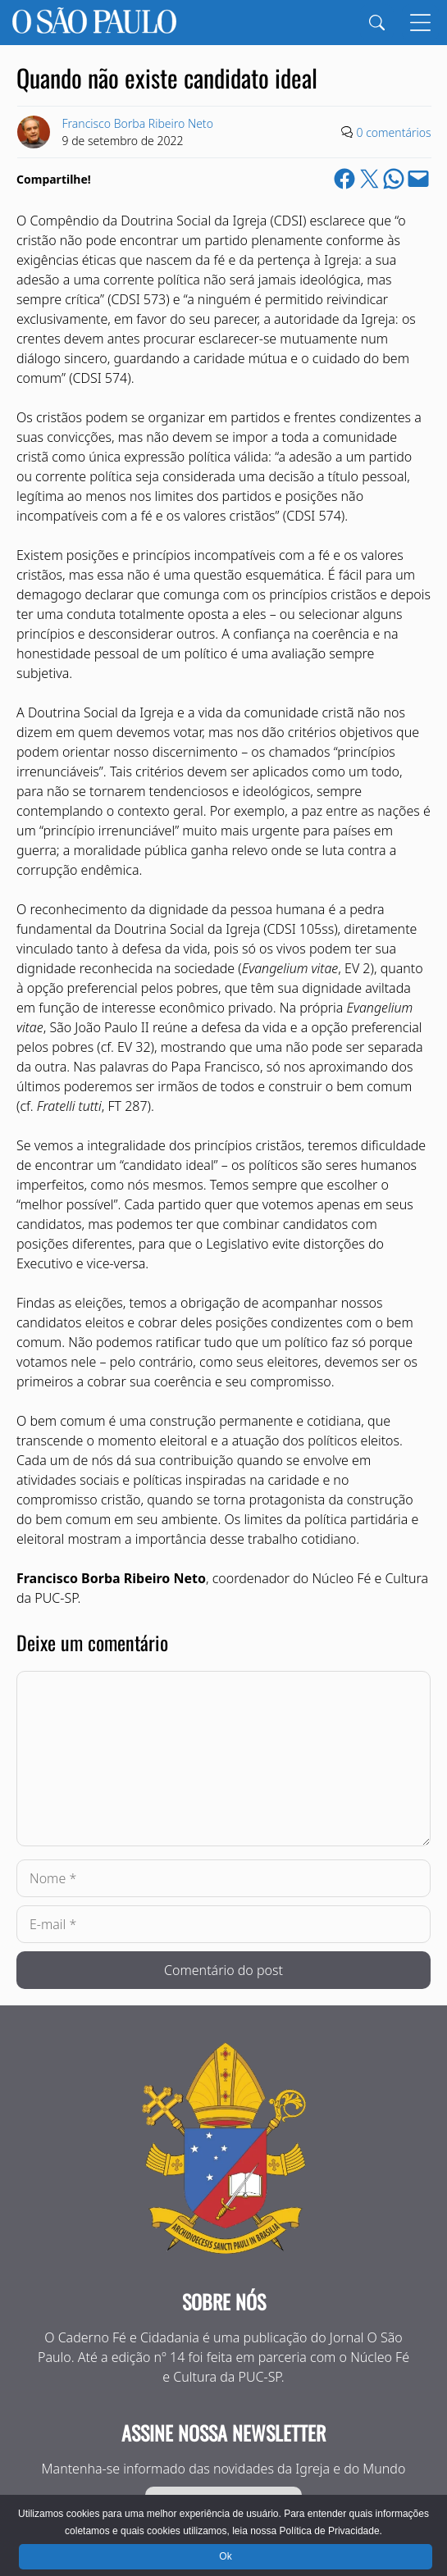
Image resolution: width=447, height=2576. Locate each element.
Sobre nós (224, 2301)
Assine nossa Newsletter (223, 2432)
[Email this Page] (418, 178)
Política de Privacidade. (331, 2531)
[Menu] (420, 22)
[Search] (377, 22)
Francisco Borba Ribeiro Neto (137, 123)
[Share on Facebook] (344, 178)
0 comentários (394, 132)
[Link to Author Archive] (33, 132)
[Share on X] (369, 178)
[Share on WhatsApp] (393, 178)
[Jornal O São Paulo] (94, 23)
